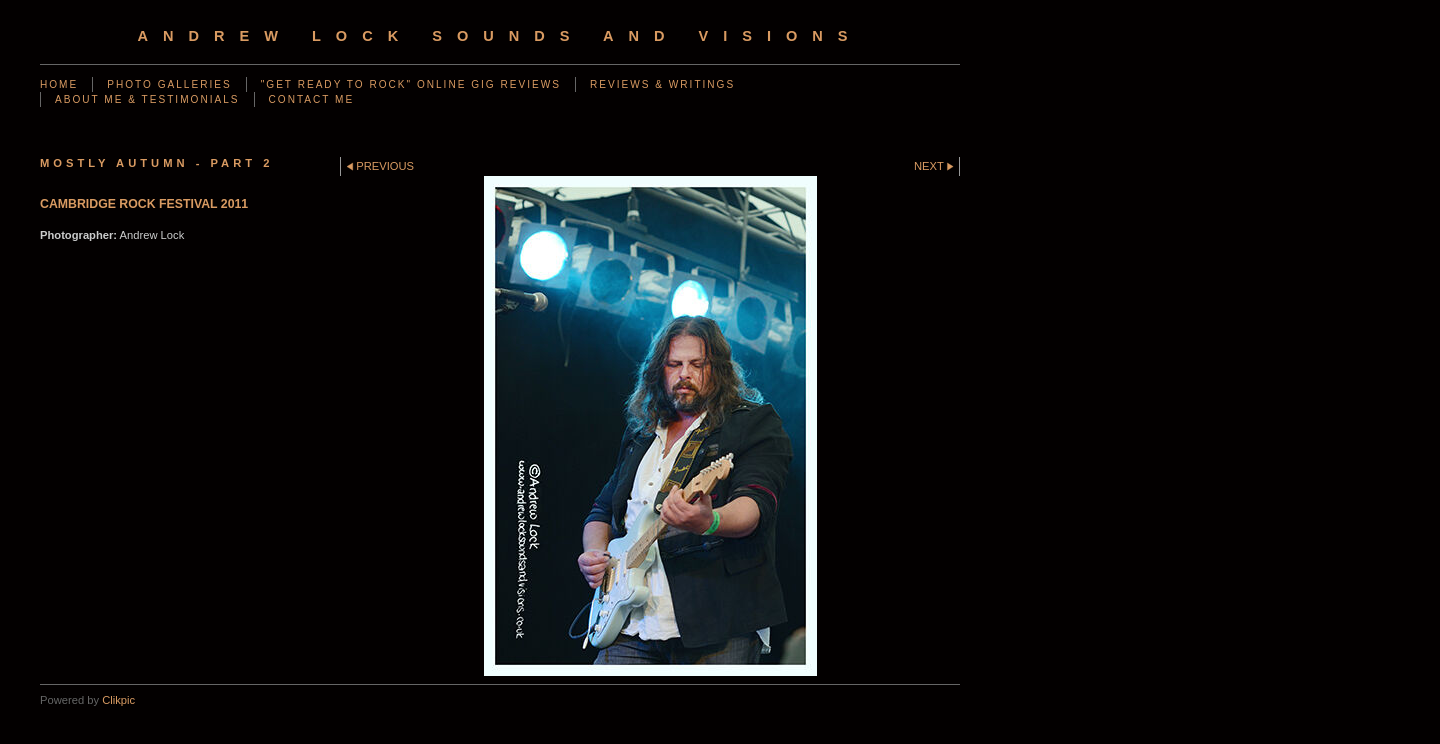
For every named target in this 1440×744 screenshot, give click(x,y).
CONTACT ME (312, 99)
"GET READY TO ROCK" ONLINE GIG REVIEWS (411, 84)
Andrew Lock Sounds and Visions (499, 36)
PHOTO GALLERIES (169, 84)
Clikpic (118, 700)
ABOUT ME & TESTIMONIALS (147, 99)
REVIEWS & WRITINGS (662, 84)
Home (59, 84)
